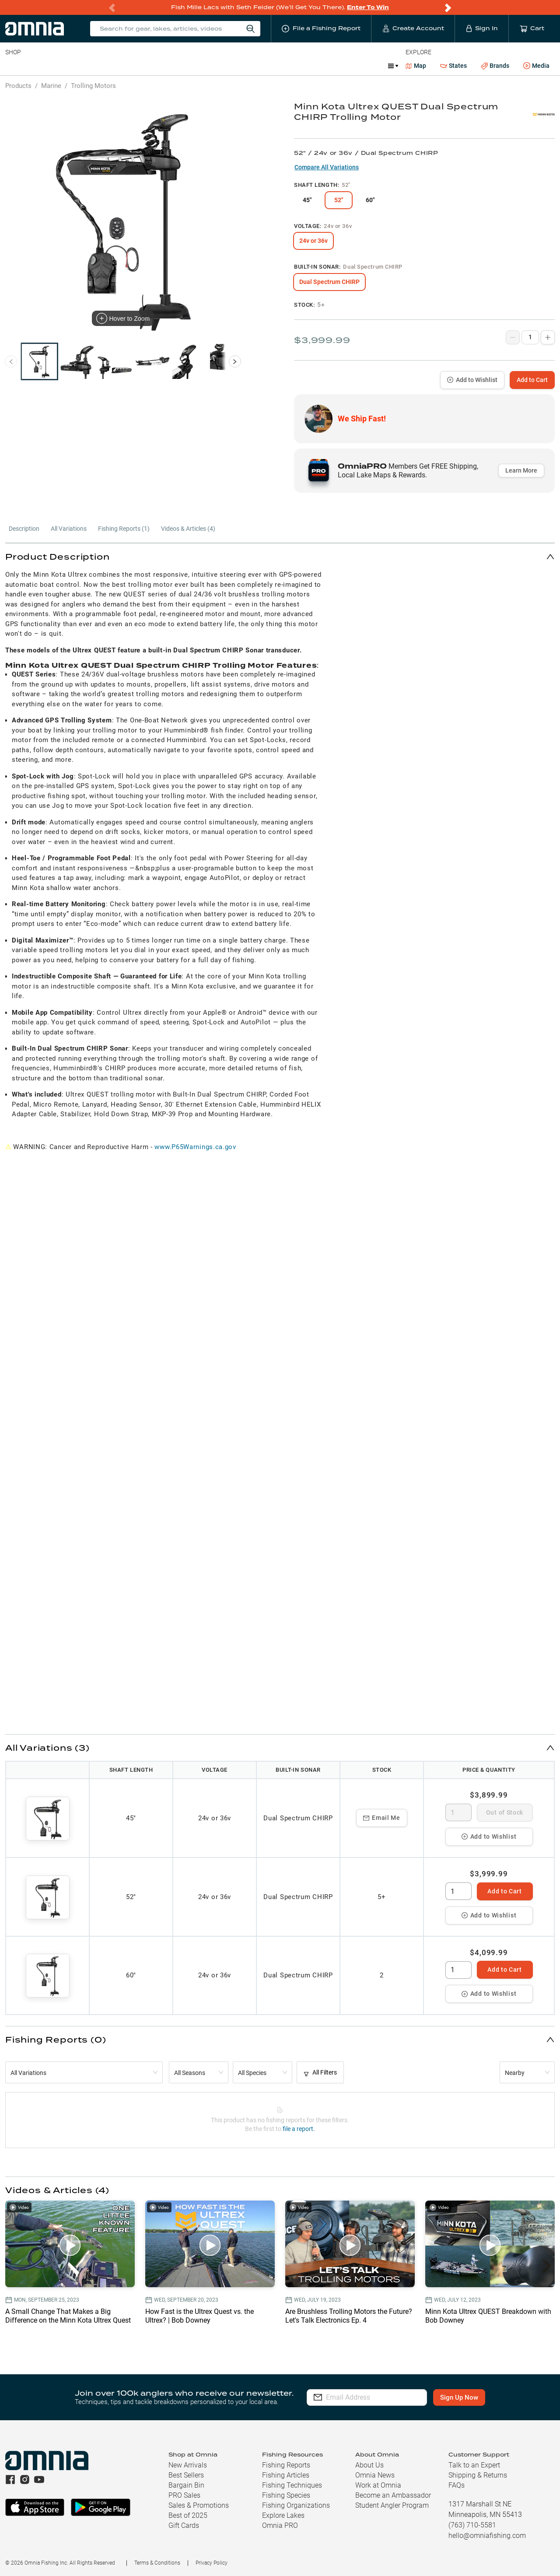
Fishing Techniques (292, 2485)
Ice (296, 65)
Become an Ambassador (393, 2495)
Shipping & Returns (477, 2475)
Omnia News (375, 2475)
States (453, 66)
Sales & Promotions (198, 2505)
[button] (280, 556)
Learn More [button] (521, 470)
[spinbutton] (458, 1812)
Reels (96, 65)
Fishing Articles (285, 2475)
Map (416, 65)
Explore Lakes (283, 2515)
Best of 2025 (187, 2515)
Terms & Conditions (157, 2563)
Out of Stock (504, 1812)
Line (40, 65)
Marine (214, 65)
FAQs (456, 2485)
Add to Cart (532, 379)
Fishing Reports (286, 2465)
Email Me (381, 1817)
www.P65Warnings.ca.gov (195, 1147)
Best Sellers (186, 2475)
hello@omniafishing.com (487, 2535)
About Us (369, 2465)
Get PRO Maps (258, 65)
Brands (495, 66)
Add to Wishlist (472, 379)
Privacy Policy (212, 2563)
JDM (321, 65)
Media (536, 66)
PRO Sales (184, 2495)
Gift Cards (183, 2525)
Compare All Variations (326, 167)
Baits (12, 65)
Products (18, 86)
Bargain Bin (186, 2485)
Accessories (173, 65)
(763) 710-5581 (472, 2525)
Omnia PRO (280, 2525)
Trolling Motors (93, 86)
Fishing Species (286, 2495)
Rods (67, 65)
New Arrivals (187, 2465)
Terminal (130, 65)
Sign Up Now (467, 2397)
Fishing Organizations (296, 2505)
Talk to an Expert (474, 2465)
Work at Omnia (378, 2485)
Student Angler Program (392, 2505)
